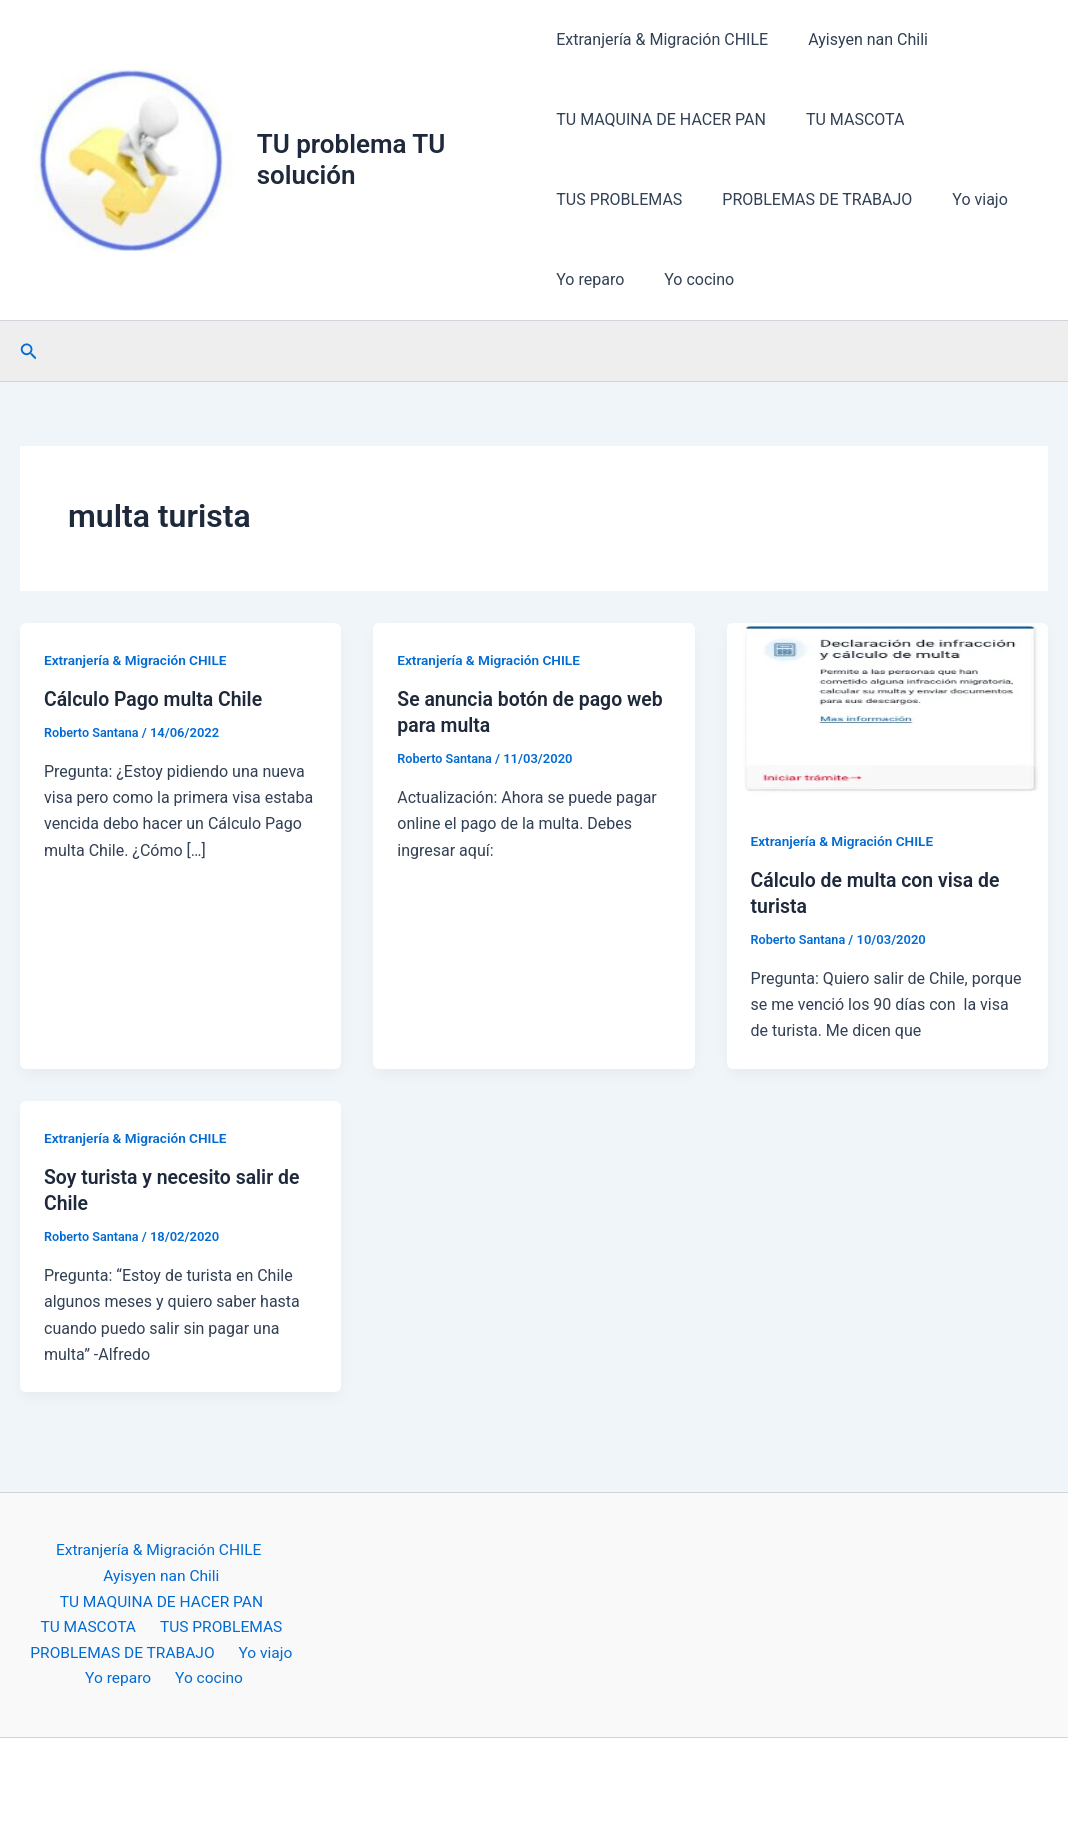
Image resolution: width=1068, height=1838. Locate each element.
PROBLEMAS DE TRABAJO (809, 199)
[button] (29, 351)
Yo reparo (590, 279)
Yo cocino (691, 279)
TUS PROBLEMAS (619, 199)
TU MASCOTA (847, 119)
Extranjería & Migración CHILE (662, 39)
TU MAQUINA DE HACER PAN (661, 119)
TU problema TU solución (353, 159)
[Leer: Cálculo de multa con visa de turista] (887, 711)
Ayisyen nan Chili (860, 39)
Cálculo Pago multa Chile (156, 699)
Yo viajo (964, 199)
